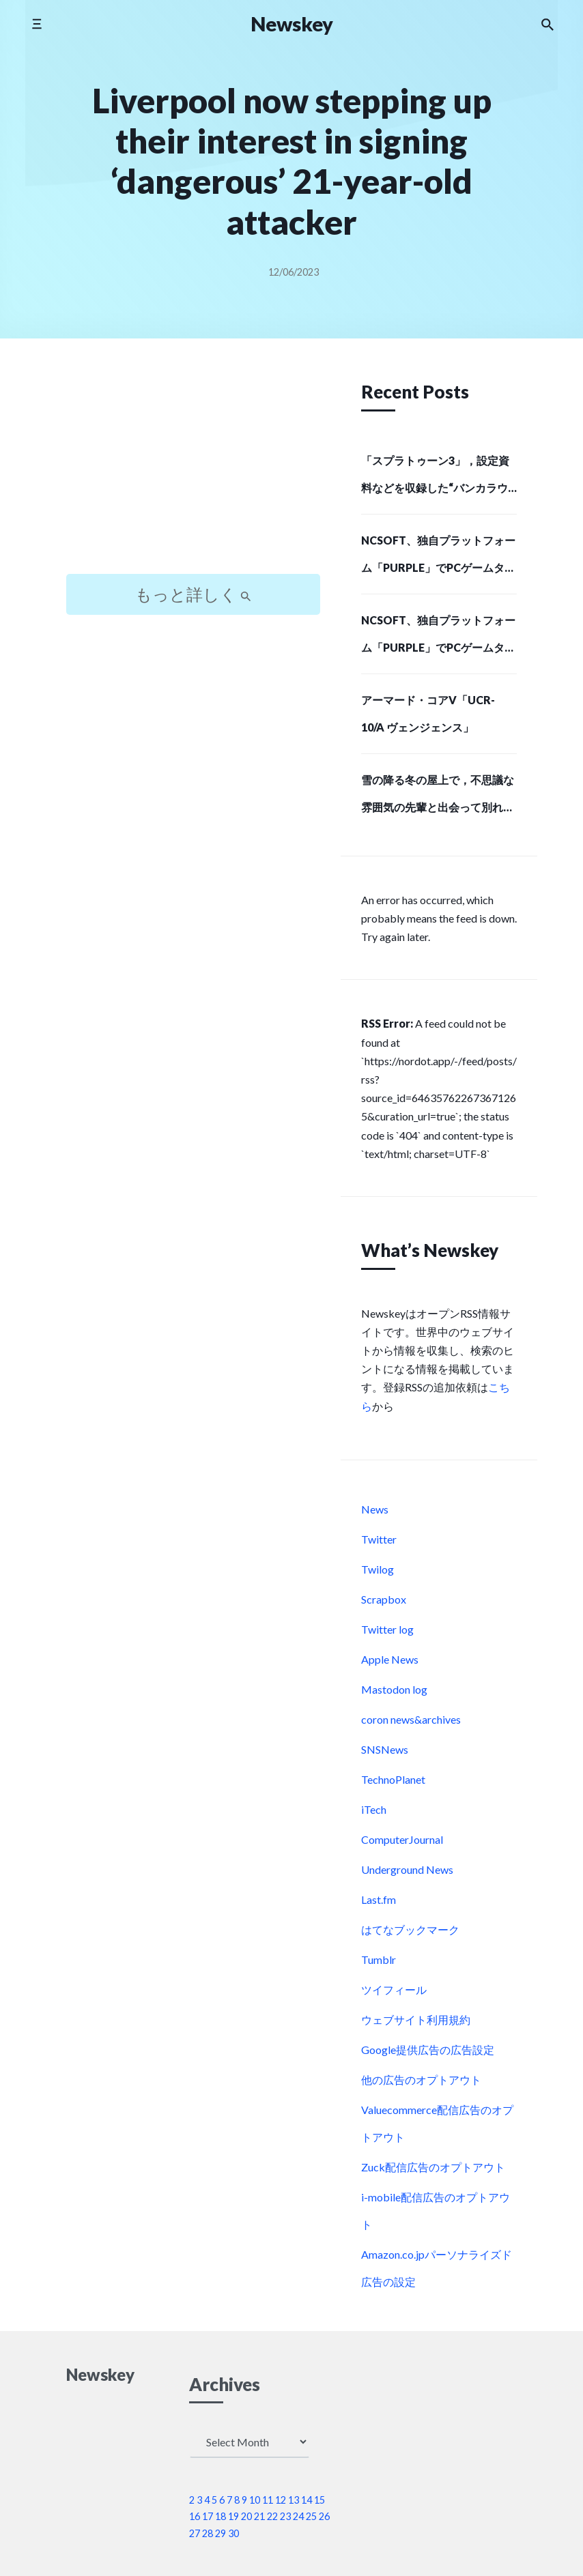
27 (194, 2533)
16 (194, 2516)
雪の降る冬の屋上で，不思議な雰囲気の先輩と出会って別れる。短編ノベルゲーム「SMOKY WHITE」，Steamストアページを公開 (437, 797)
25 (311, 2516)
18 (220, 2516)
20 (246, 2516)
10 (254, 2500)
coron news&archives (411, 1719)
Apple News (389, 1659)
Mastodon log (394, 1689)
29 (220, 2533)
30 (233, 2533)
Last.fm (378, 1899)
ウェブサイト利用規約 (415, 2019)
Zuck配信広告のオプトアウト (433, 2166)
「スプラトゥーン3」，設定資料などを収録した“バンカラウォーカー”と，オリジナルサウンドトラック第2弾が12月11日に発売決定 (436, 478)
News (374, 1509)
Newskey (292, 23)
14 (306, 2500)
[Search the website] (547, 23)
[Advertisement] (193, 468)
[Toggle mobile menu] (36, 23)
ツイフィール (394, 1989)
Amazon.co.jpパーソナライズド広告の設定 (436, 2268)
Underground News (407, 1869)
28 (207, 2533)
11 (267, 2500)
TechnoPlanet (393, 1779)
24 (298, 2516)
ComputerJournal (402, 1839)
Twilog (377, 1569)
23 (285, 2516)
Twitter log (387, 1629)
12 (280, 2500)
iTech (373, 1809)
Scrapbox (383, 1599)
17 (207, 2516)
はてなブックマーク (410, 1929)
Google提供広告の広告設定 (427, 2049)
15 (319, 2500)
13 (293, 2500)
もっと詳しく (193, 594)
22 (272, 2516)
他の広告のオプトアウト (421, 2079)
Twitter (379, 1539)
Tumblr (378, 1959)
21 (259, 2516)
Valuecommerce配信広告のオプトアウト (437, 2123)
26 (324, 2516)
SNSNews (384, 1749)
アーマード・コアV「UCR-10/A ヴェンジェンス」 (428, 713)
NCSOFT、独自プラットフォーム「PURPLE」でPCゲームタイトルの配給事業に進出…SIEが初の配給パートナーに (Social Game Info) (439, 558)
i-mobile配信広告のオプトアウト (435, 2210)
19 (233, 2516)
